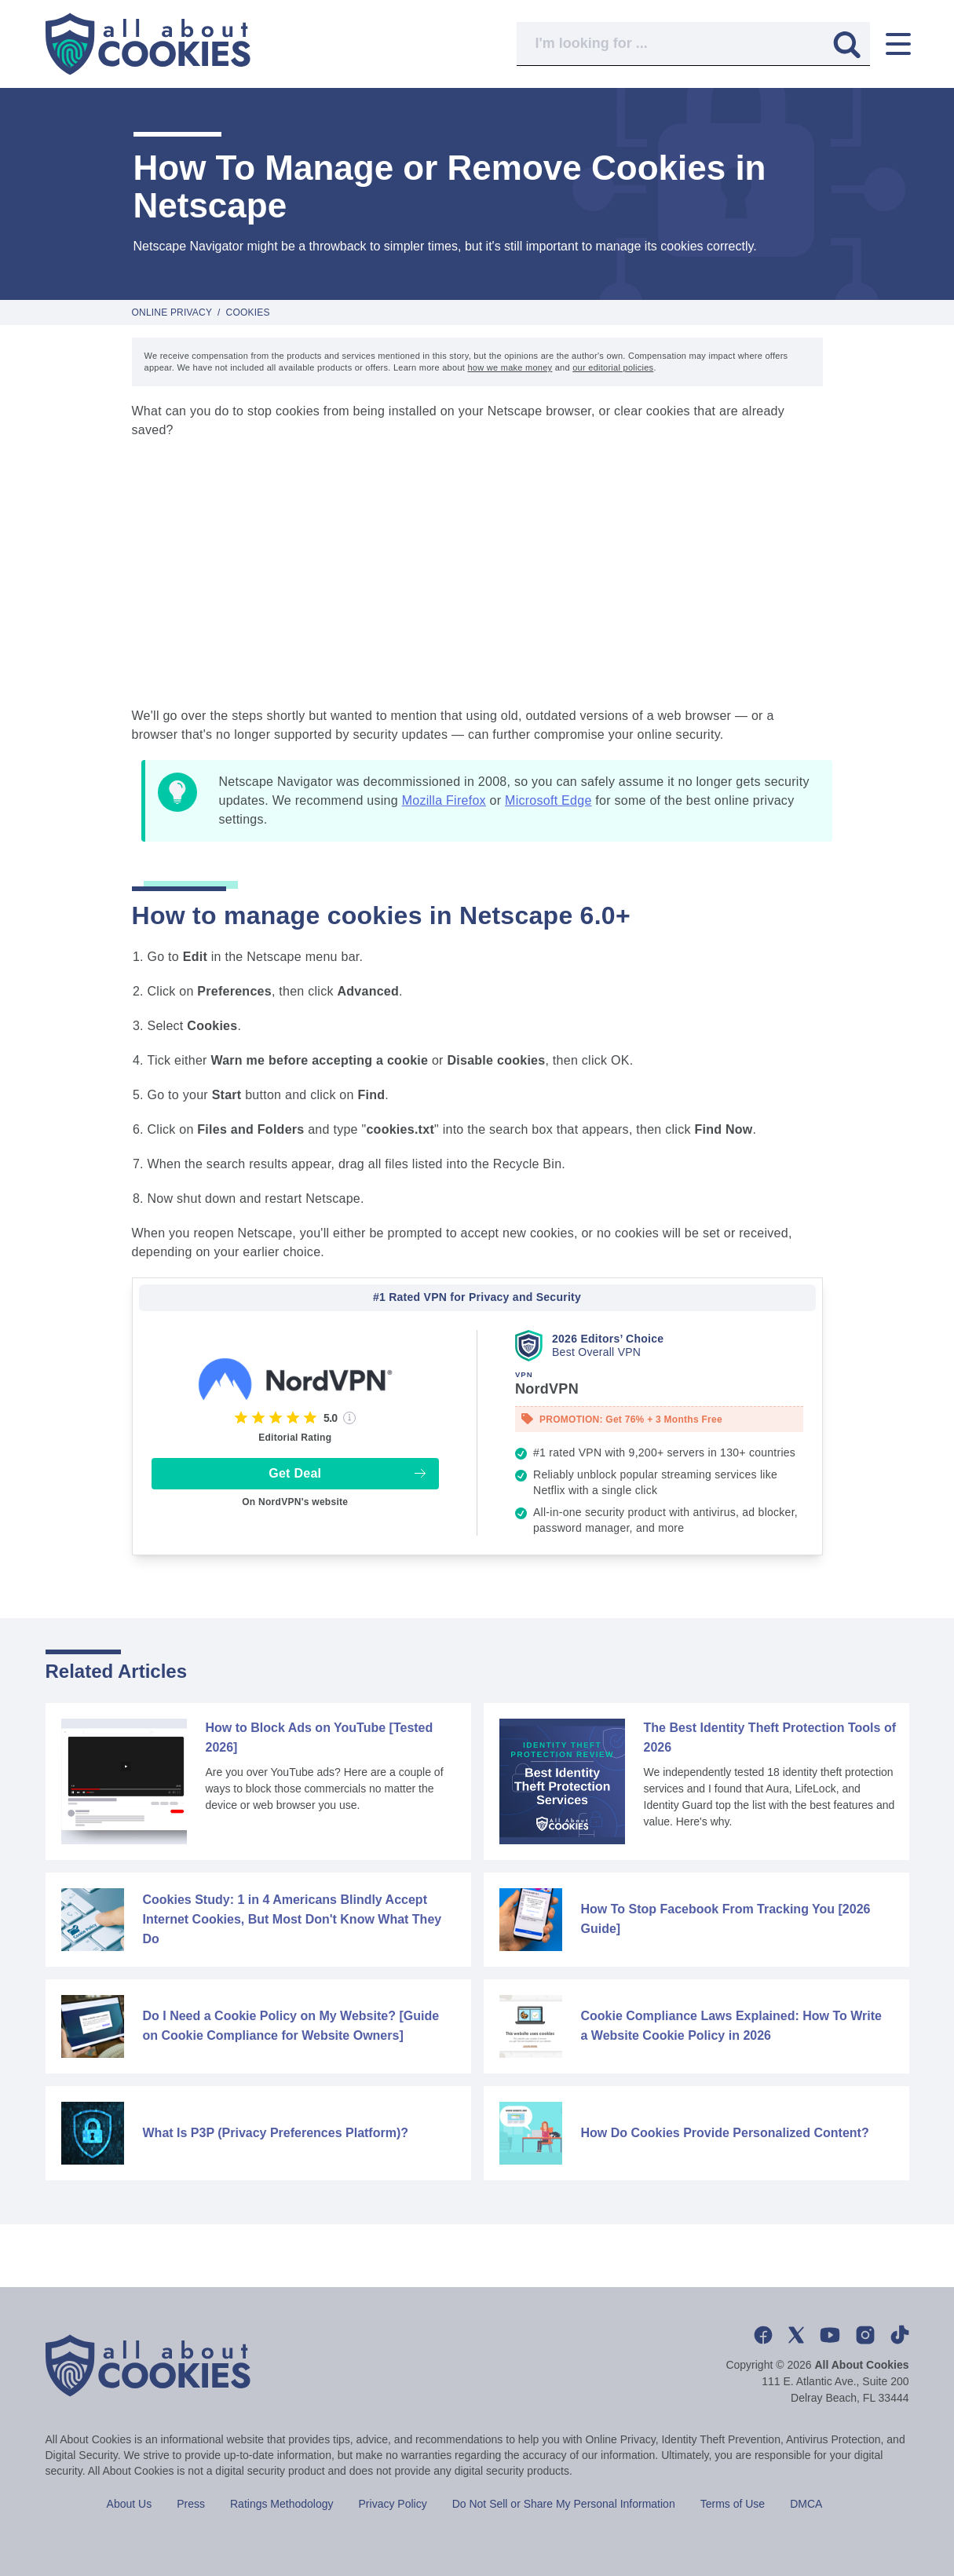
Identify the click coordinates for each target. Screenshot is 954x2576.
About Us (129, 2503)
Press (191, 2503)
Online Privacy (172, 312)
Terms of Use (732, 2503)
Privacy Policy (393, 2503)
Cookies (248, 312)
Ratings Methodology (282, 2503)
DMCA (806, 2503)
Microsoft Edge (548, 800)
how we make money (509, 367)
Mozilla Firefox (444, 800)
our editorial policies (612, 367)
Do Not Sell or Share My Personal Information (563, 2503)
